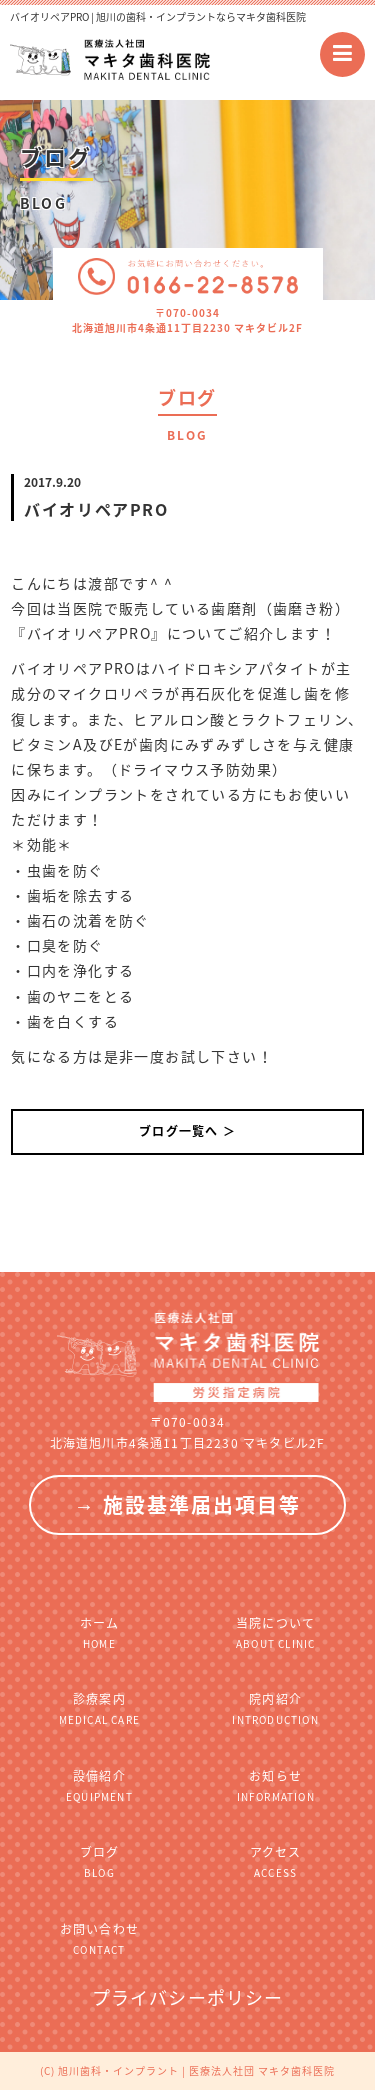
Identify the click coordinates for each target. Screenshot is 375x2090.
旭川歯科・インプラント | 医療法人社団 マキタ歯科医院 (196, 2070)
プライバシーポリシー (188, 1997)
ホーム (99, 1632)
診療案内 (99, 1708)
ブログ (99, 1861)
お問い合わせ (99, 1938)
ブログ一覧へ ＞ (187, 1131)
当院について (276, 1632)
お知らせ (276, 1785)
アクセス (276, 1861)
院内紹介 (276, 1708)
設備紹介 (99, 1785)
